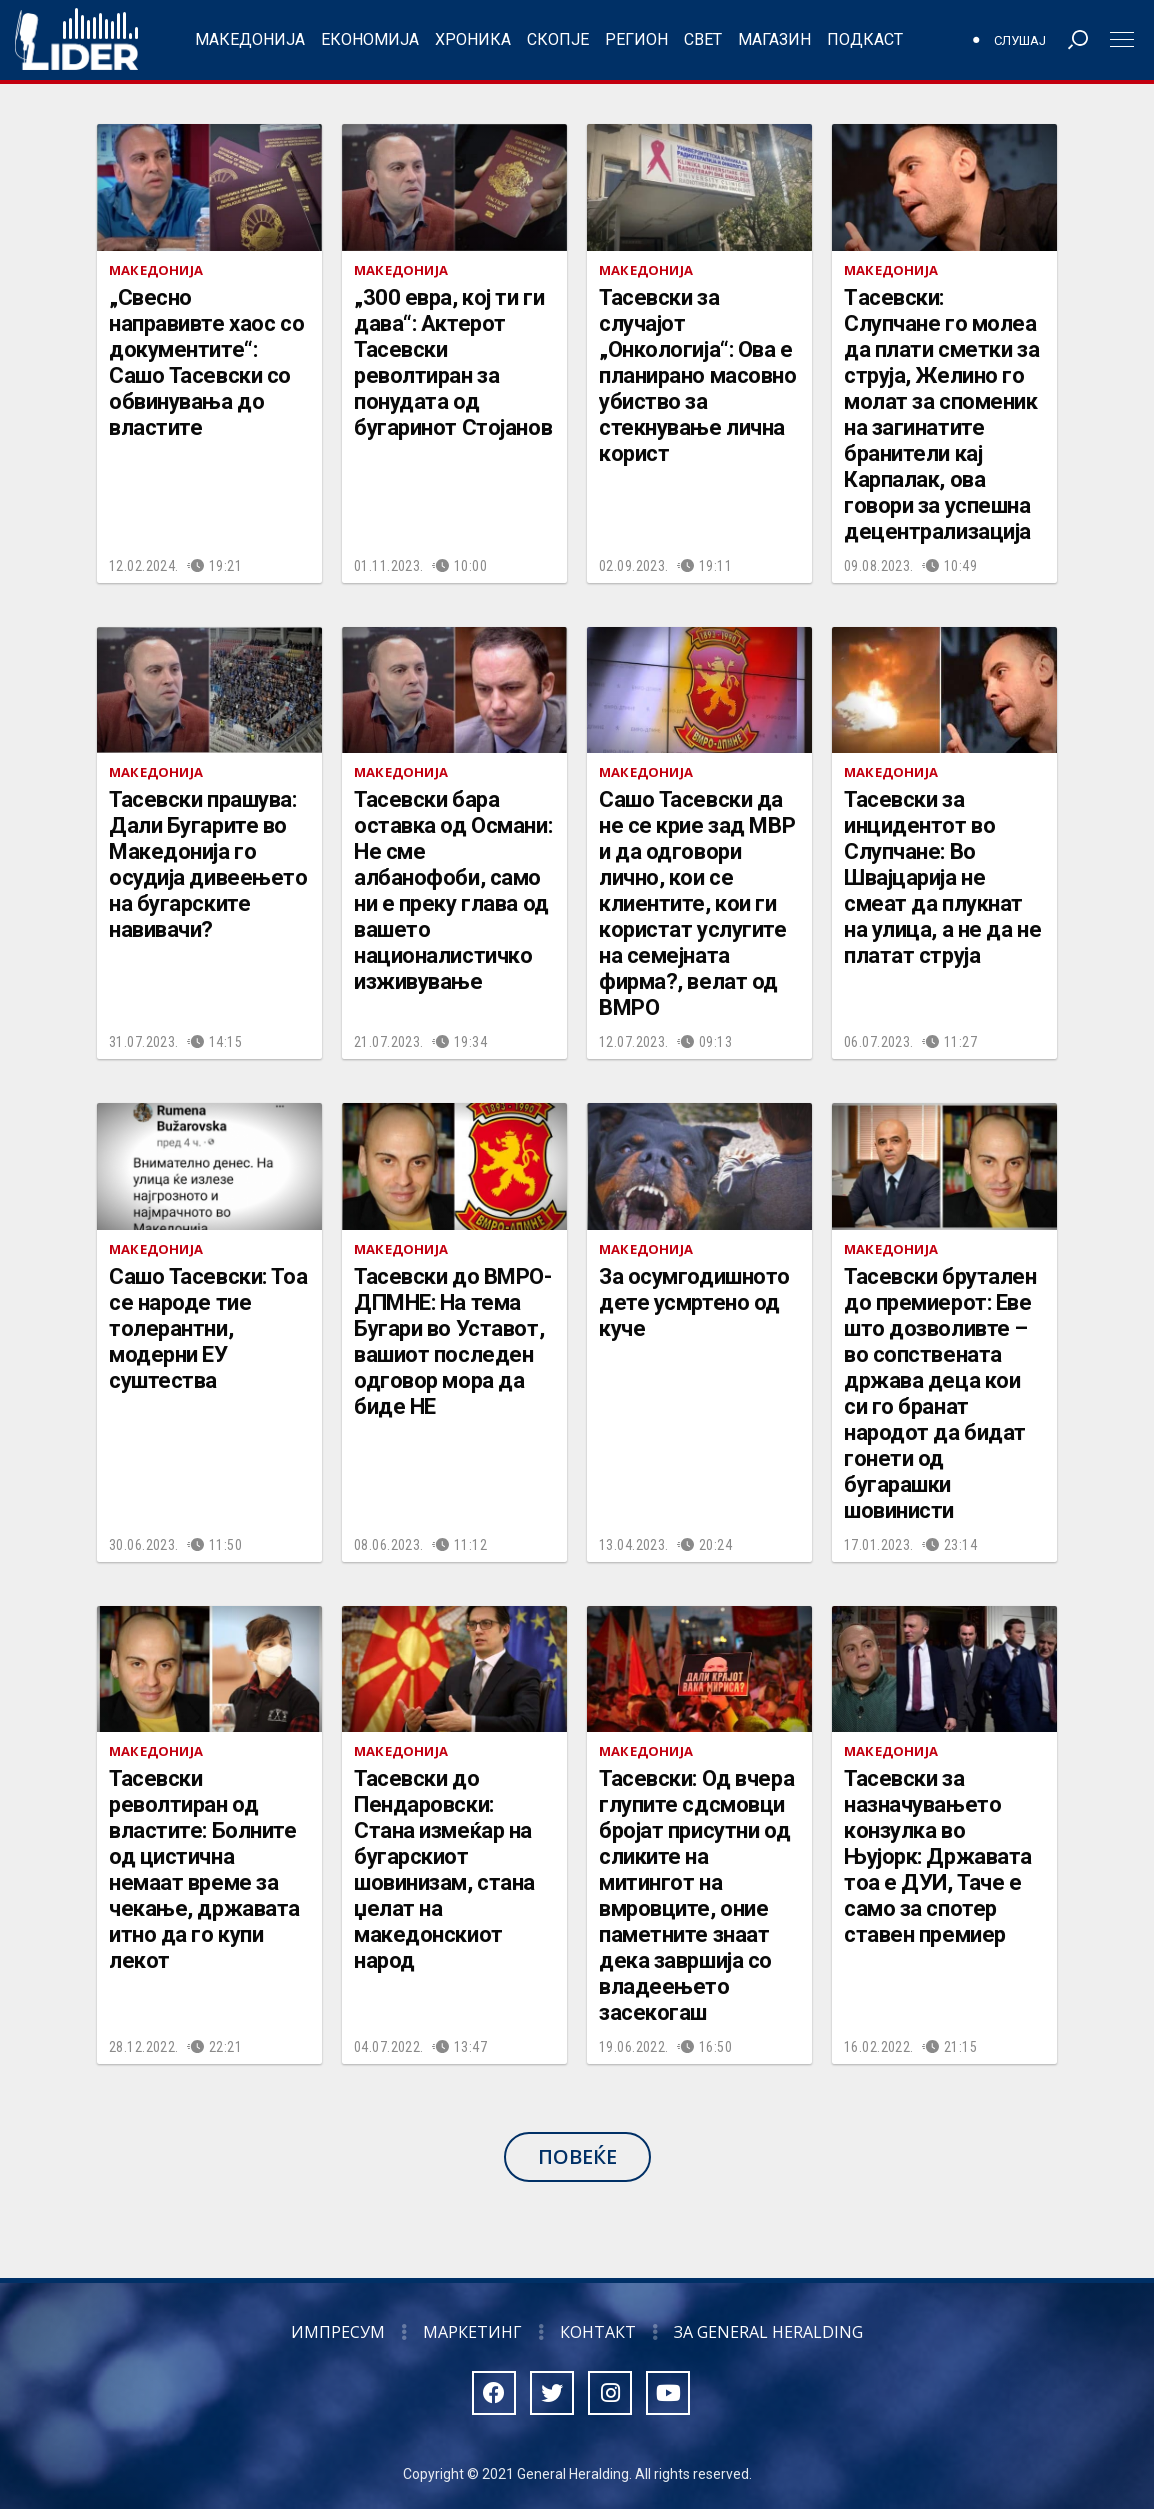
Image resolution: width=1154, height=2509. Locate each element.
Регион (636, 39)
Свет (703, 39)
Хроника (473, 39)
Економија (370, 39)
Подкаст (865, 39)
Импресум (338, 2332)
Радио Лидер (76, 40)
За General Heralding (768, 2332)
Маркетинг (472, 2332)
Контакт (598, 2332)
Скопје (558, 39)
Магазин (774, 39)
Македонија (250, 39)
